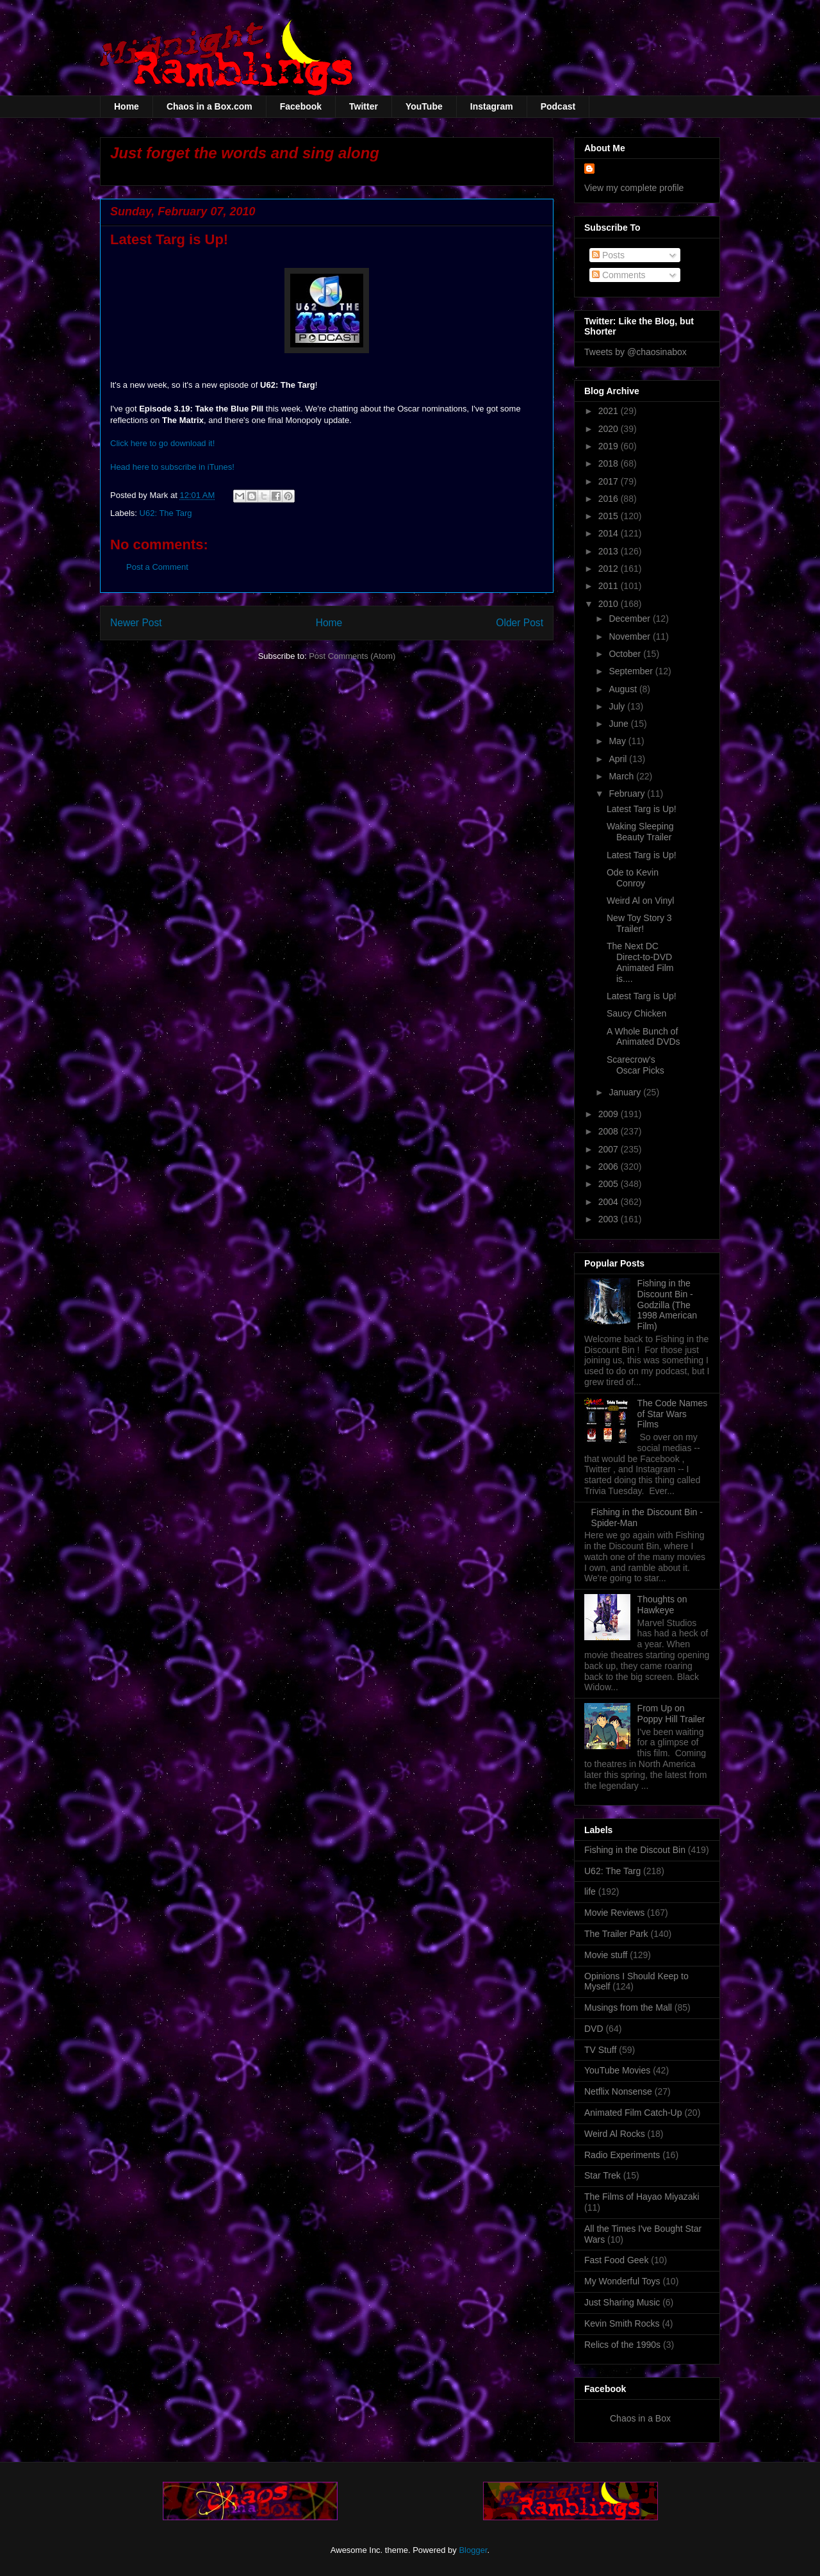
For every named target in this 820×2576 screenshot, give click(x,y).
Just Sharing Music (622, 2302)
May (618, 741)
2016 (609, 499)
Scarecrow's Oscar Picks (635, 1065)
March (622, 776)
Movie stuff (605, 1955)
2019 (609, 446)
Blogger (473, 2550)
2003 (609, 1219)
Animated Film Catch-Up (633, 2112)
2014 (609, 533)
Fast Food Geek (616, 2260)
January (626, 1092)
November (630, 636)
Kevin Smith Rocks (621, 2323)
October (626, 654)
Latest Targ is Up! (641, 809)
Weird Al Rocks (614, 2134)
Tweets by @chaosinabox (635, 352)
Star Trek (602, 2175)
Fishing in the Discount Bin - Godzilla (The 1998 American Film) (667, 1304)
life (590, 1891)
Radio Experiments (622, 2155)
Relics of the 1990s (622, 2344)
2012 (609, 568)
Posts (608, 255)
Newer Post (136, 622)
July (618, 706)
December (630, 618)
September (632, 671)
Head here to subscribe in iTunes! (172, 467)
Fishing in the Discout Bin (634, 1850)
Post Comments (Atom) (352, 656)
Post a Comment (157, 567)
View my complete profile (634, 188)
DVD (593, 2028)
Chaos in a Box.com (209, 106)
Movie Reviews (614, 1912)
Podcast (558, 106)
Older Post (519, 622)
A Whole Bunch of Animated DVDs (643, 1036)
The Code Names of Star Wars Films (672, 1414)
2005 (609, 1184)
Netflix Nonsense (618, 2091)
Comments (619, 275)
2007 (609, 1149)
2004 (609, 1202)
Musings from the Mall (628, 2007)
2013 (609, 551)
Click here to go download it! (162, 443)
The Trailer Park (616, 1934)
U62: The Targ (166, 513)
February (628, 793)
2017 (609, 481)
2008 (609, 1131)
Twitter (363, 106)
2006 (609, 1166)
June (619, 724)
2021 (609, 411)
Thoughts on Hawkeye (662, 1604)
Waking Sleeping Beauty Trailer (640, 831)
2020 (609, 429)
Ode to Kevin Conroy (633, 877)
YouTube (424, 106)
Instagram (491, 106)
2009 (609, 1114)
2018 (609, 463)
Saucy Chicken (636, 1013)
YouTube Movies (617, 2070)
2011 (609, 586)
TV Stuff (600, 2050)
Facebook (301, 106)
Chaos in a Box (640, 2418)
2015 (609, 516)
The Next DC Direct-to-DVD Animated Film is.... (640, 962)
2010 (609, 604)
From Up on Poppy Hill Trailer (671, 1713)
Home (126, 106)
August (624, 689)
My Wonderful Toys (622, 2281)
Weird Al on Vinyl (640, 900)
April (619, 759)
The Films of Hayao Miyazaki (642, 2196)
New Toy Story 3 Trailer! (639, 923)
